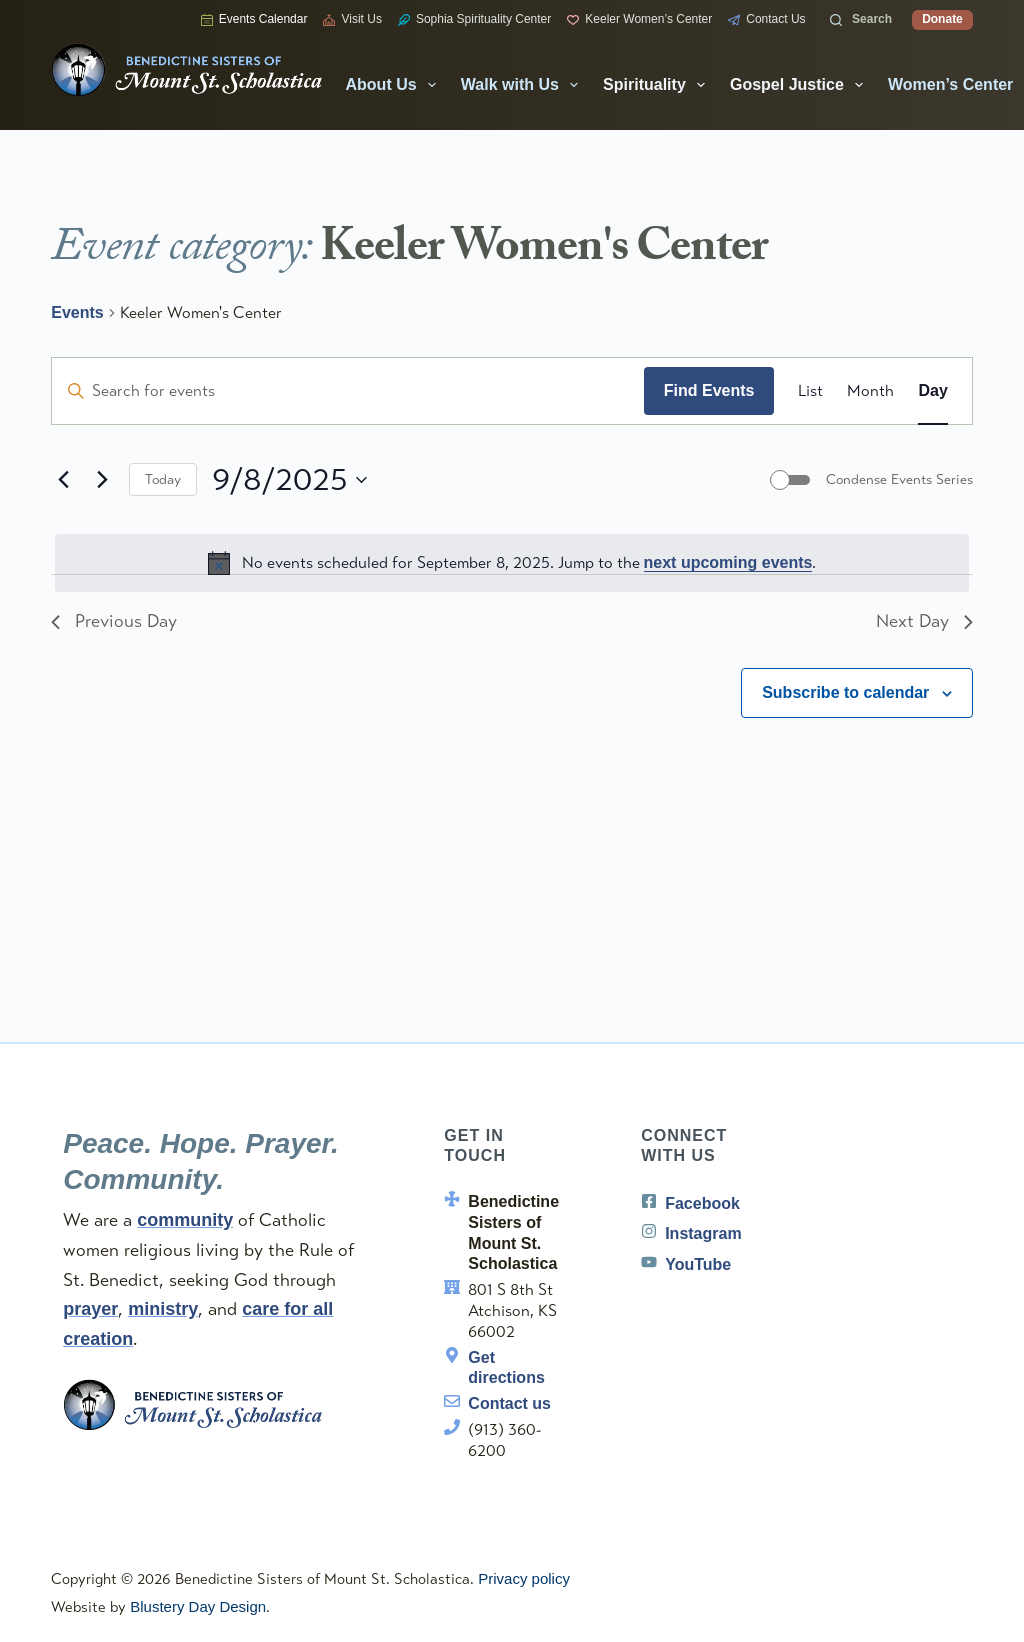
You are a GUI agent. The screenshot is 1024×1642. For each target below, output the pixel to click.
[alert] (512, 563)
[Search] (861, 20)
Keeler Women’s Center (639, 19)
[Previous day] (63, 480)
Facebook (702, 1203)
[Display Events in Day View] (932, 391)
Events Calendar (254, 19)
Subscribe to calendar (845, 692)
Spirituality (658, 85)
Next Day (924, 621)
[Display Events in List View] (810, 391)
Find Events (709, 390)
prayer (90, 1309)
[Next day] (102, 480)
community (185, 1220)
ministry (163, 1309)
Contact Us (766, 19)
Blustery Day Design (198, 1606)
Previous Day (114, 621)
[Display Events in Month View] (870, 391)
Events (77, 312)
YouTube (698, 1264)
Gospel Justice (800, 85)
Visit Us (352, 19)
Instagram (703, 1233)
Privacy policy (524, 1578)
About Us (395, 85)
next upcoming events (728, 562)
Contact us (509, 1403)
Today (163, 479)
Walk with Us (523, 85)
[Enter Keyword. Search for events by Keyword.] (348, 391)
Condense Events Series (899, 479)
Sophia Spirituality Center (474, 19)
